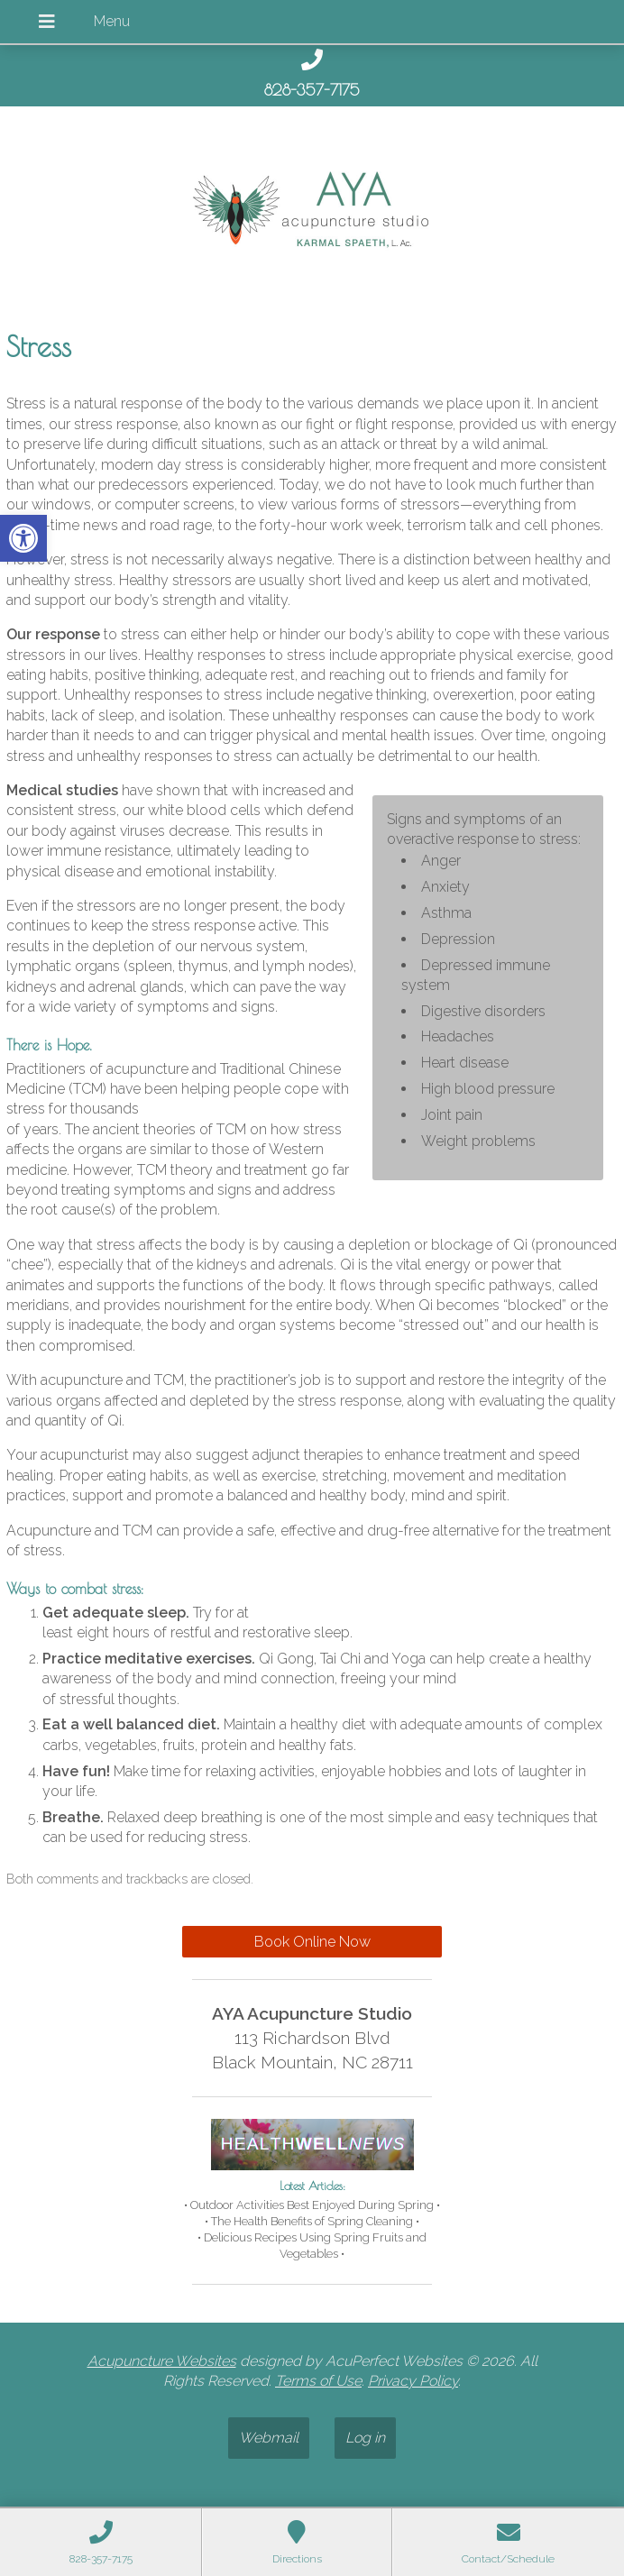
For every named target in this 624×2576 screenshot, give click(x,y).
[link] (23, 538)
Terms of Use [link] (318, 2380)
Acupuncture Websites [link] (161, 2361)
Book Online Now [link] (312, 1941)
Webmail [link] (268, 2437)
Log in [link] (365, 2437)
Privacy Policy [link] (413, 2380)
